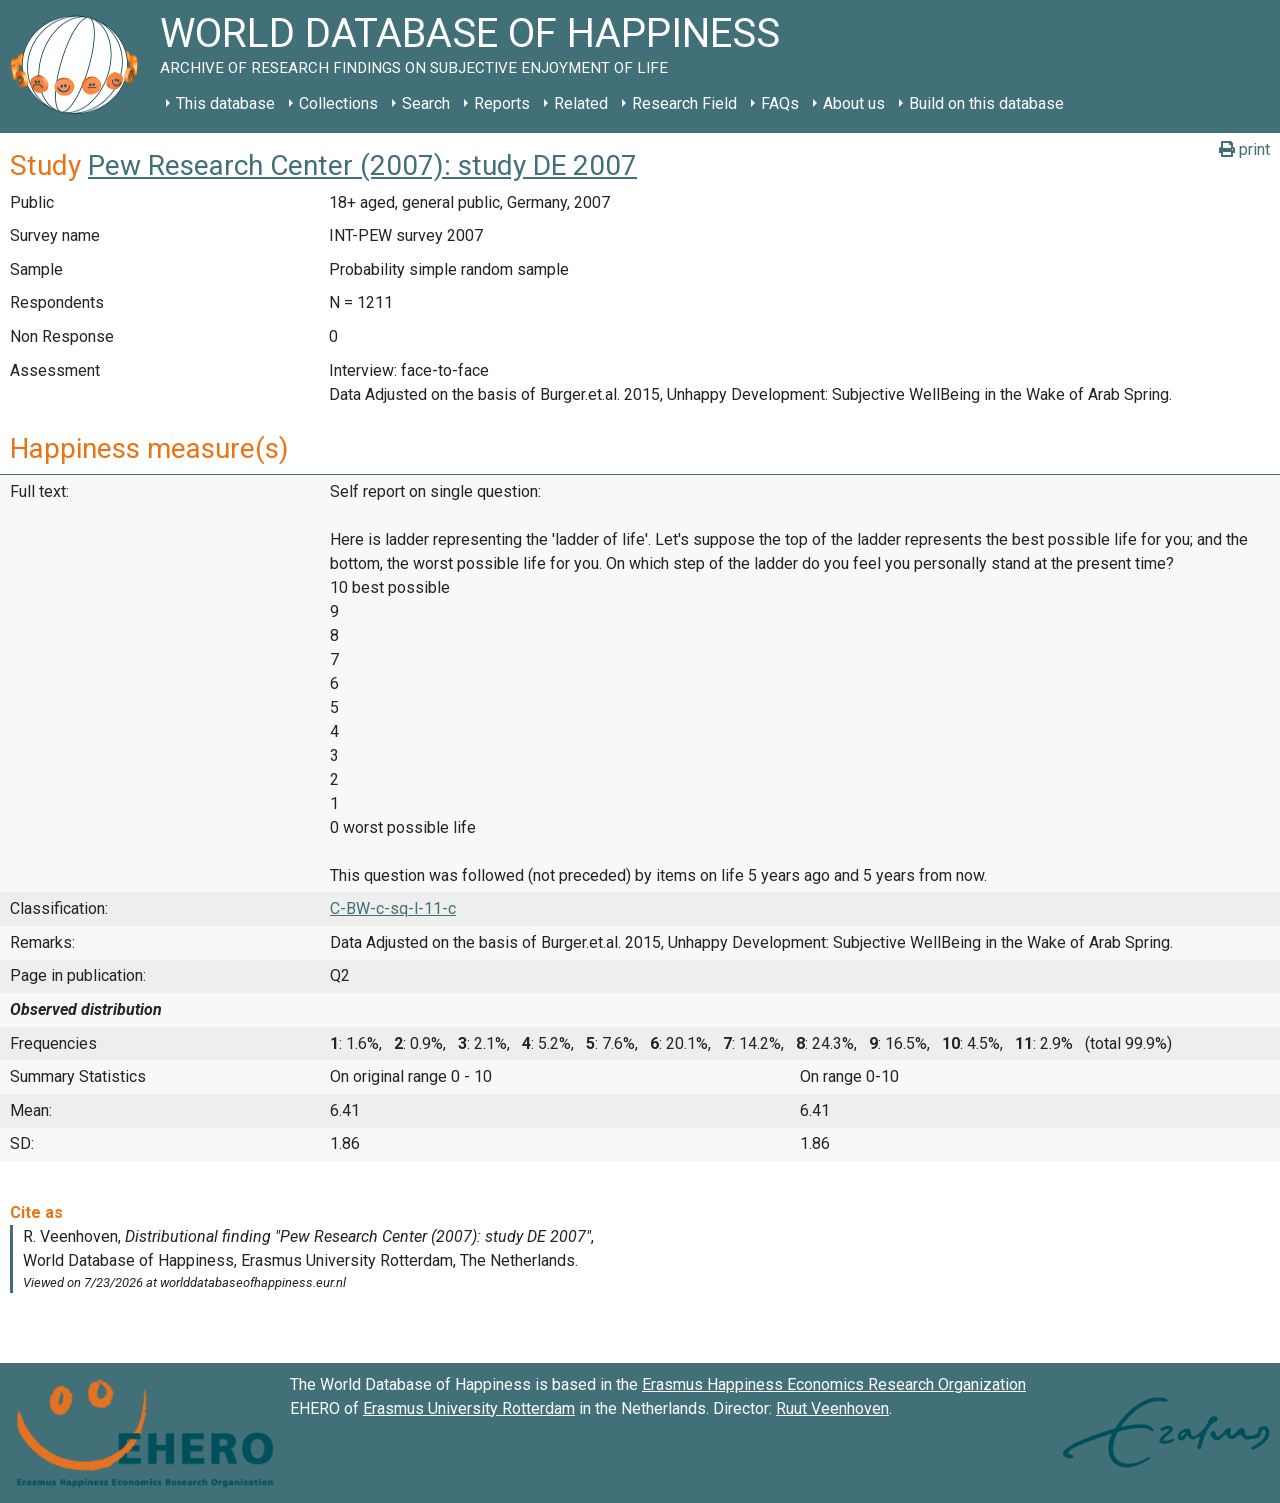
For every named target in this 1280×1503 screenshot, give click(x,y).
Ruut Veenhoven (832, 1408)
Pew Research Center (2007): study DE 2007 (362, 165)
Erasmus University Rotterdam (469, 1408)
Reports (502, 103)
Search (426, 103)
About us (854, 103)
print (1244, 149)
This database (225, 103)
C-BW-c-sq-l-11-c (393, 908)
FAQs (780, 103)
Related (581, 103)
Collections (338, 103)
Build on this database (986, 103)
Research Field (684, 103)
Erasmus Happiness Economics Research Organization (834, 1384)
